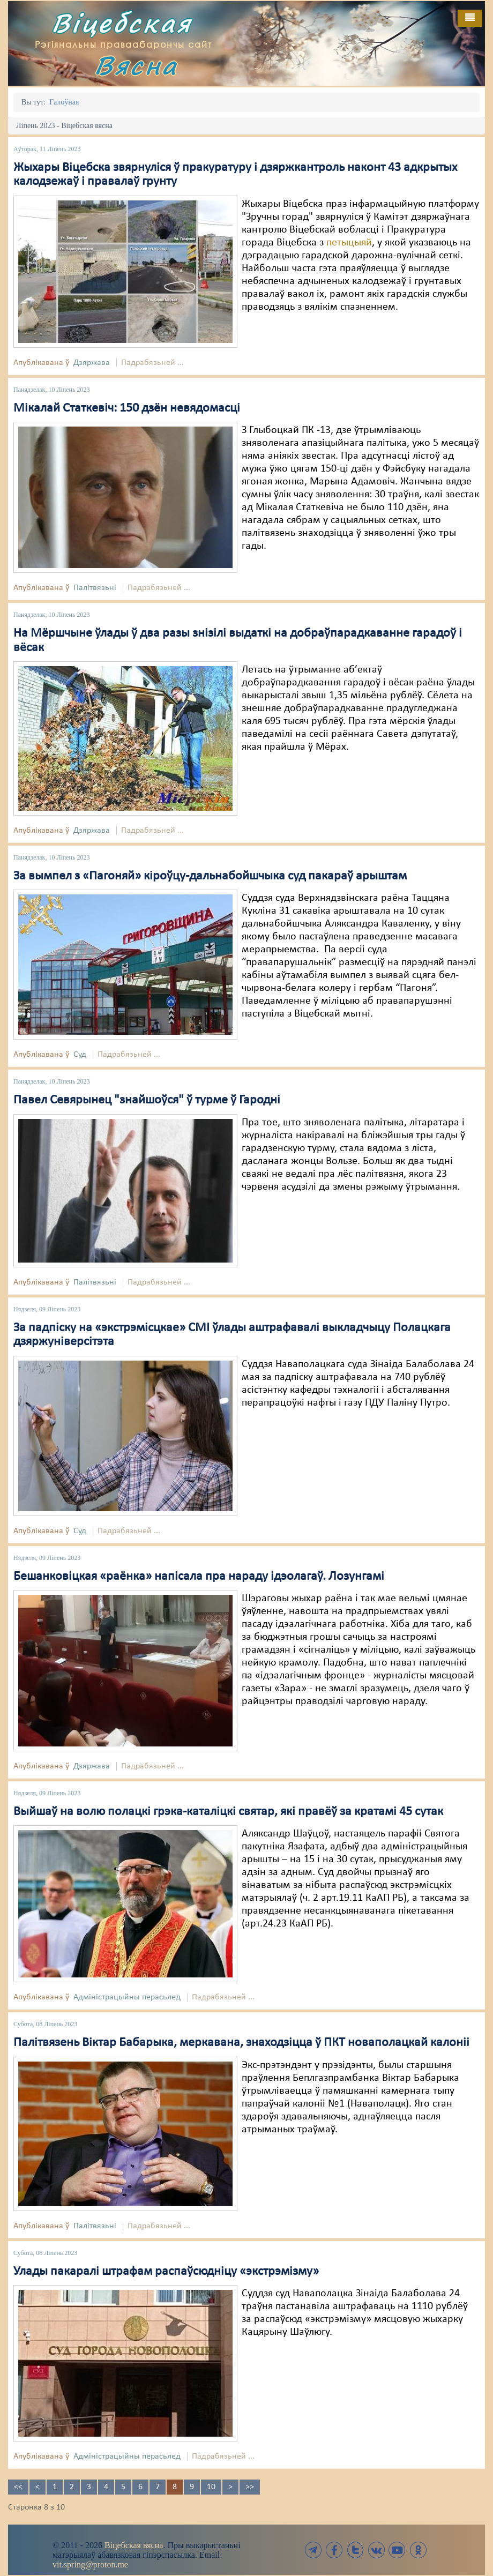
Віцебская (121, 23)
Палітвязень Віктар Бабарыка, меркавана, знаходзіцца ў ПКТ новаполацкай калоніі (241, 2042)
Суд (79, 1054)
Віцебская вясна (133, 2545)
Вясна (136, 65)
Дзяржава (91, 363)
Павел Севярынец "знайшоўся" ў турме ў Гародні (146, 1100)
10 (211, 2487)
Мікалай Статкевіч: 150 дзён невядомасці (126, 408)
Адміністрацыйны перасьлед (127, 1997)
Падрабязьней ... (152, 363)
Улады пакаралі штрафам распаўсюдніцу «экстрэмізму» (166, 2271)
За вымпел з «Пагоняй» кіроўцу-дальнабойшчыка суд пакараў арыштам (210, 876)
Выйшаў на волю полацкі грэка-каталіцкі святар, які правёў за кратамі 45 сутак (228, 1811)
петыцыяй (349, 242)
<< (18, 2487)
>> (249, 2487)
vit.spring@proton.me (90, 2564)
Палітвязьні (94, 588)
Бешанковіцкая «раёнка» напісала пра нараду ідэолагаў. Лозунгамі (198, 1576)
